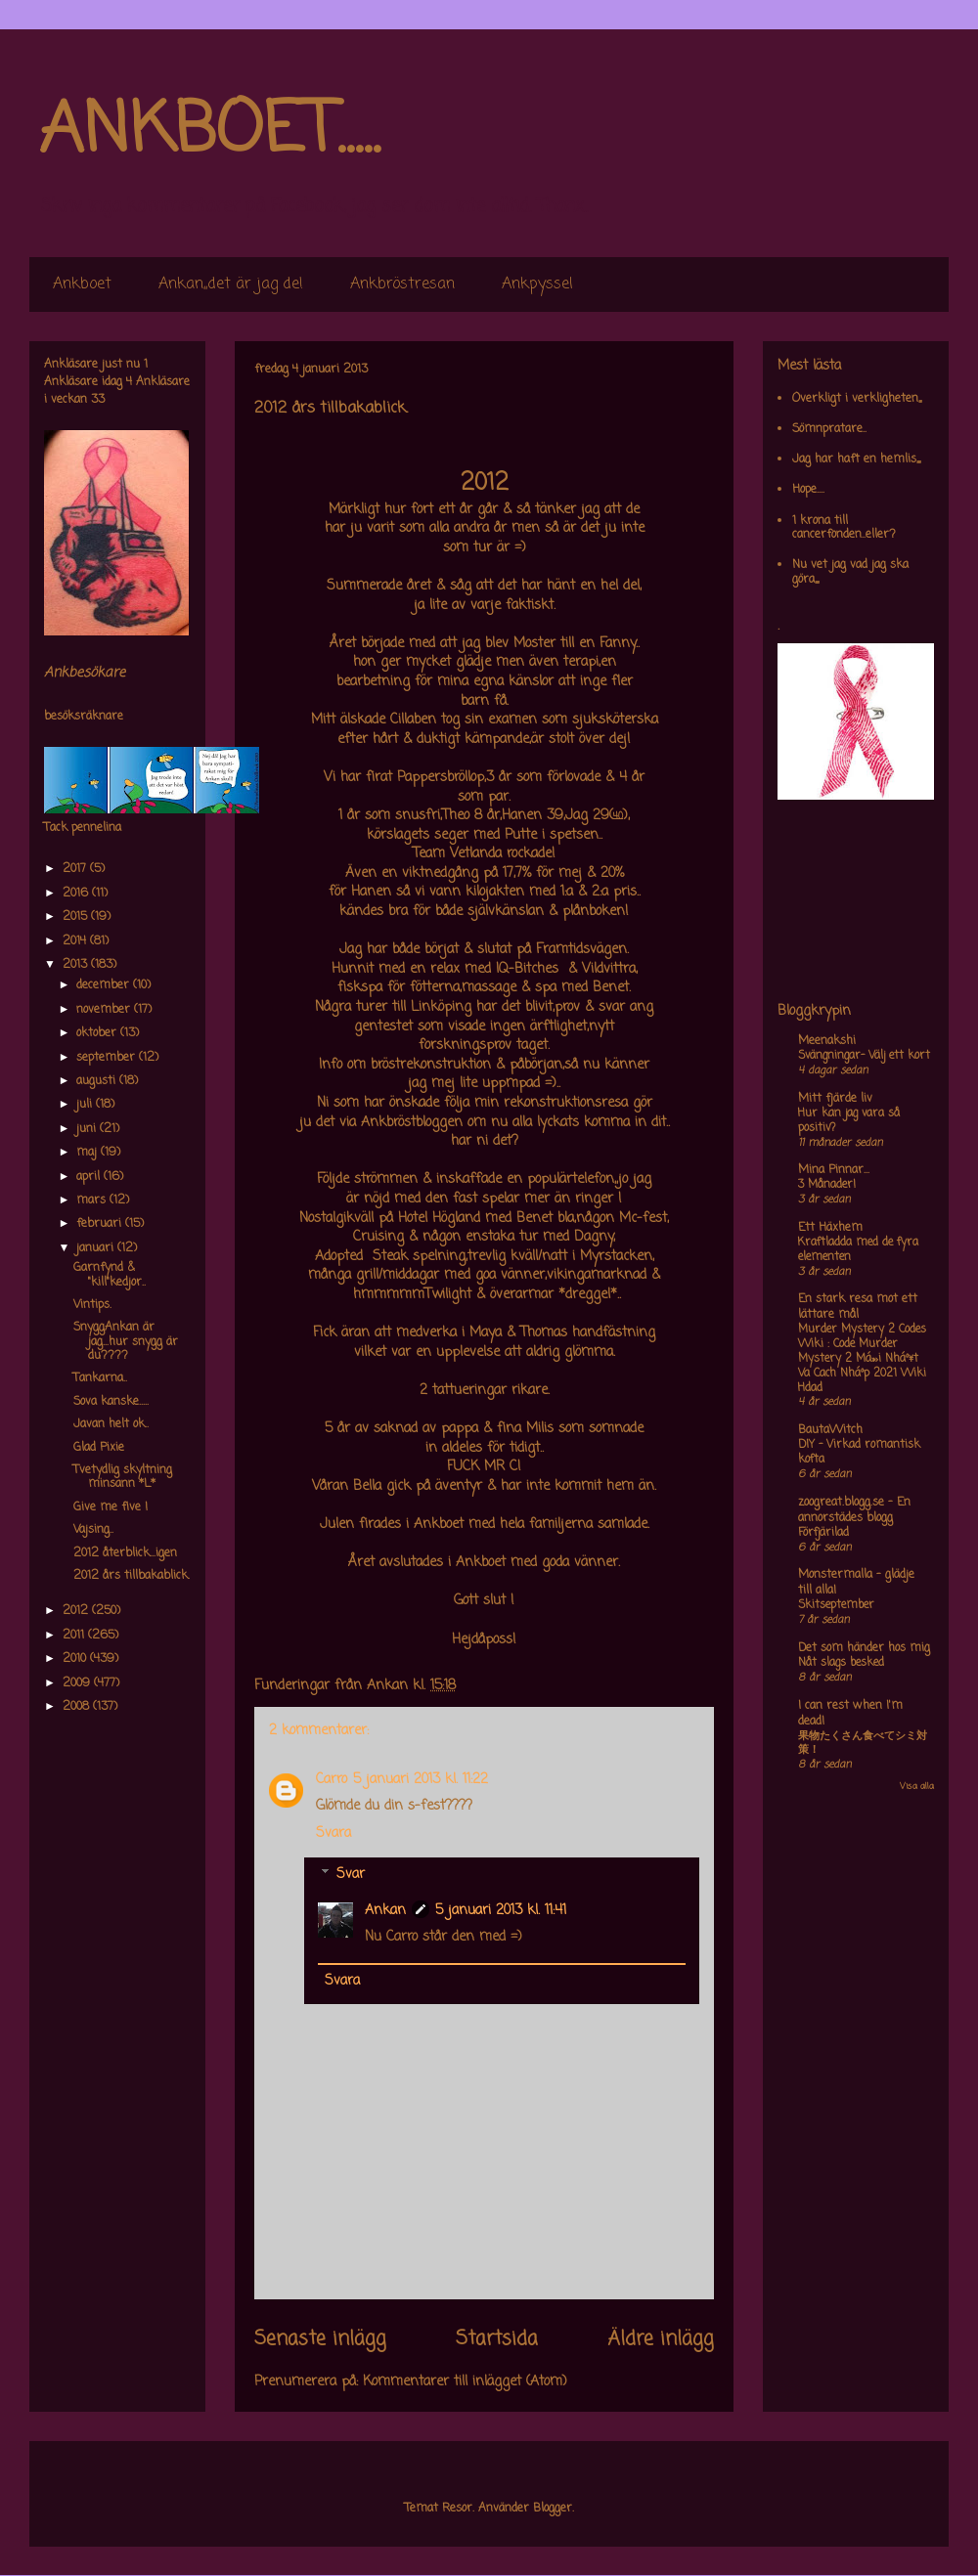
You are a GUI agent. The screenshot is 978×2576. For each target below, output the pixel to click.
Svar (350, 1874)
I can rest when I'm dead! (850, 1713)
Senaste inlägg (320, 2339)
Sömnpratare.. (829, 429)
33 (98, 400)
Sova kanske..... (111, 1402)
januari (96, 1248)
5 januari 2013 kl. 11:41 (500, 1910)
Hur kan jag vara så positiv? (849, 1121)
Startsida (497, 2339)
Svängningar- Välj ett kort (864, 1056)
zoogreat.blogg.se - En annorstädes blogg (854, 1510)
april (90, 1177)
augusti (97, 1081)
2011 (75, 1635)
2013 (77, 965)
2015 (77, 917)
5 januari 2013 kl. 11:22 (420, 1779)
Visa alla (917, 1786)
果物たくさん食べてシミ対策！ (862, 1743)
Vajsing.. (93, 1530)
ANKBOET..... (209, 132)
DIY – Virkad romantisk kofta (859, 1452)
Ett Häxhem (830, 1228)
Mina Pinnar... (833, 1170)
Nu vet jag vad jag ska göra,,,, (850, 572)
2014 (76, 941)
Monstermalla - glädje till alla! (856, 1582)
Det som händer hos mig (864, 1648)
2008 (78, 1707)
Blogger (552, 2508)
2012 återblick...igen (125, 1553)
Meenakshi (827, 1041)
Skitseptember (836, 1605)
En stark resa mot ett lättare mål (857, 1307)
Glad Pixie (98, 1448)
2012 (77, 1611)
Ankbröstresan (402, 284)
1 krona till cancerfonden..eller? (844, 528)
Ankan (385, 1910)
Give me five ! (110, 1507)
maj (88, 1152)
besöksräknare (83, 716)
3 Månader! (827, 1185)
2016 (77, 893)
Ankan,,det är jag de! (230, 284)
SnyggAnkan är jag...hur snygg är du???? (125, 1342)
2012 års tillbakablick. (131, 1576)
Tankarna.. (100, 1378)
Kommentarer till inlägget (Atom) (465, 2382)
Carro (331, 1779)
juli (86, 1104)
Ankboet (82, 284)
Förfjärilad (823, 1533)
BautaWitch (830, 1430)
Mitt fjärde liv (835, 1099)
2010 (76, 1659)
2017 (76, 869)
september (107, 1058)
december (104, 985)
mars (93, 1200)
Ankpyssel (537, 284)
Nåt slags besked (841, 1663)
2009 (78, 1683)
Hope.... (808, 490)
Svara (333, 1833)
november (105, 1010)
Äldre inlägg (660, 2339)
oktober (98, 1033)
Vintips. (92, 1305)
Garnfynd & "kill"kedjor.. (109, 1274)
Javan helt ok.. (111, 1424)
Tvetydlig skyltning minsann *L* (122, 1477)
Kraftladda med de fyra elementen (858, 1250)
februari (100, 1224)
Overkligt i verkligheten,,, (856, 399)
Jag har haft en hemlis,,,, (856, 459)
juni (88, 1129)
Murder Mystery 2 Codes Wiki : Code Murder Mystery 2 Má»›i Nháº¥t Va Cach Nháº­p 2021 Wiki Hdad (862, 1358)
